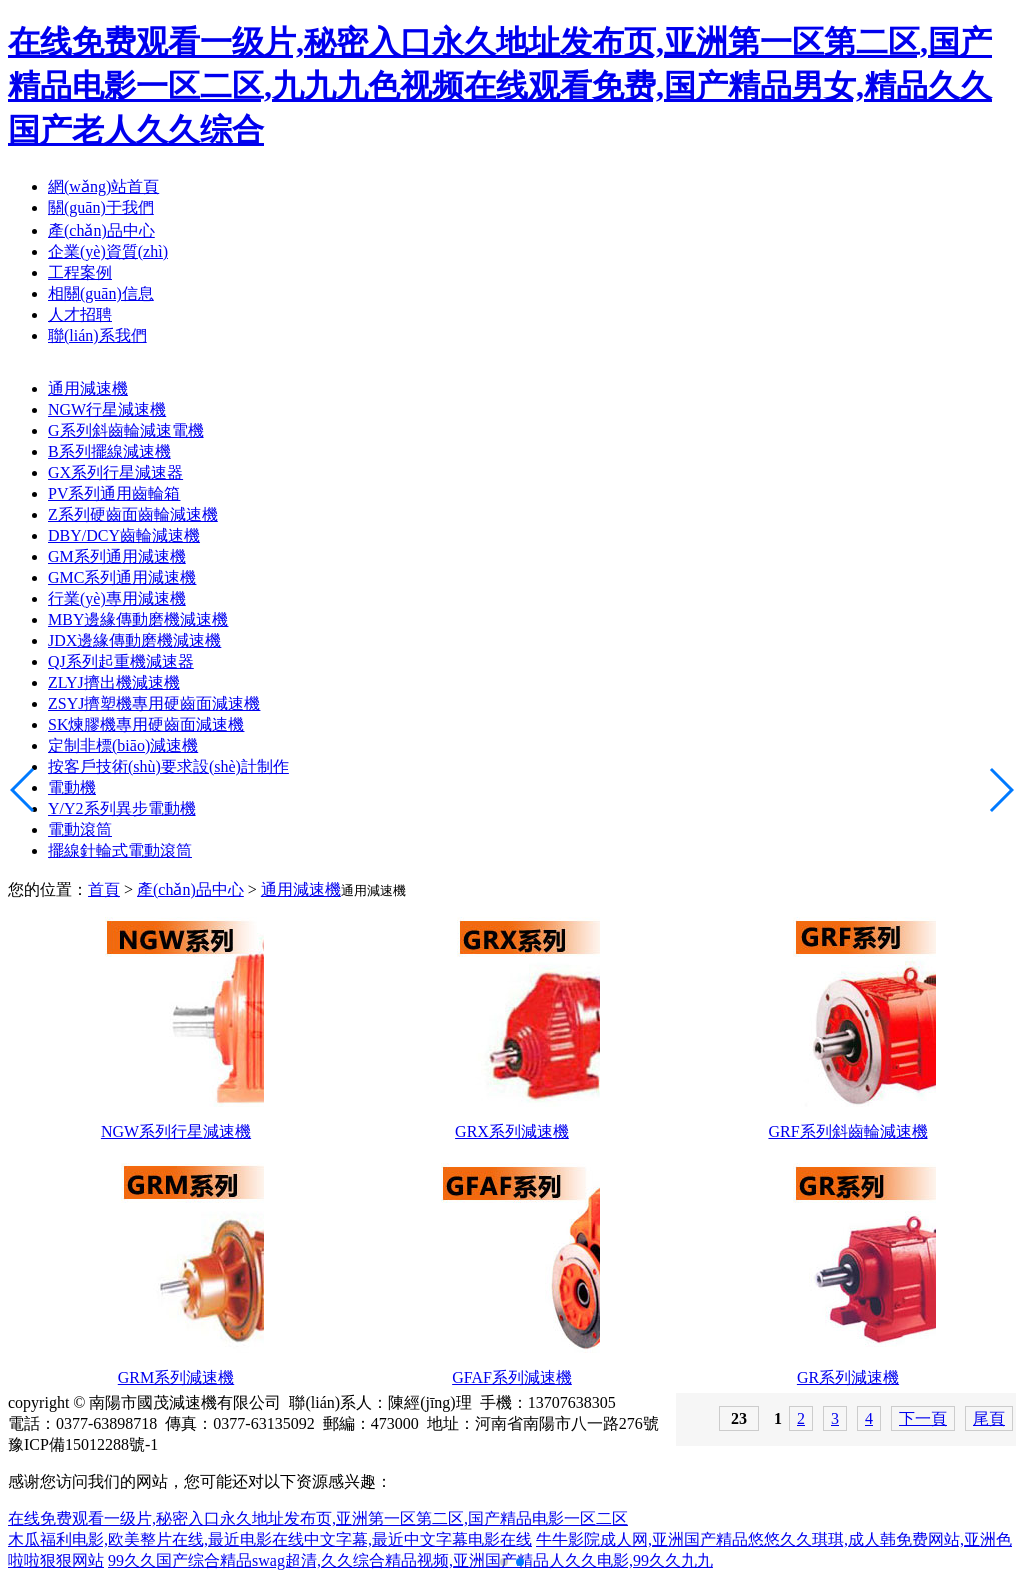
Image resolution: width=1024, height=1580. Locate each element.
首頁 (104, 889)
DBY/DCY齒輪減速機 (124, 535)
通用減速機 (88, 388)
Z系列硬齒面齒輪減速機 (133, 514)
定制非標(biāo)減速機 (123, 745)
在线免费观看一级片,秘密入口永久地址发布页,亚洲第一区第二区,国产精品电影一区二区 (318, 1518)
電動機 (72, 787)
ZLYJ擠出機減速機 (114, 682)
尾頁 (989, 1418)
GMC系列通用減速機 (122, 577)
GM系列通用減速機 (117, 556)
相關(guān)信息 (101, 293)
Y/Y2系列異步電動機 (122, 808)
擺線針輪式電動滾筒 (120, 850)
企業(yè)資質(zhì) (108, 251)
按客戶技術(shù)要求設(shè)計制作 (168, 766)
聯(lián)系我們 (97, 335)
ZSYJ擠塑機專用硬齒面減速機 (154, 703)
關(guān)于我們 (101, 207)
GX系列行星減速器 (115, 472)
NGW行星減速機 (107, 409)
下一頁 (923, 1418)
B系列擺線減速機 (109, 451)
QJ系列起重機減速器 (121, 661)
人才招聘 (80, 314)
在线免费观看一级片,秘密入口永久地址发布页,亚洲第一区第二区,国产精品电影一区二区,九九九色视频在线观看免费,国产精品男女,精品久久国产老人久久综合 (500, 86)
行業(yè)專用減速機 (117, 598)
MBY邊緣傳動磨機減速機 (138, 619)
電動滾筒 (80, 829)
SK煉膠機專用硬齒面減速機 (146, 724)
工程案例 (80, 272)
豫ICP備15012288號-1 (83, 1444)
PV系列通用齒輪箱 (114, 493)
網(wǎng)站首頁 (103, 186)
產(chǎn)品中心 (101, 230)
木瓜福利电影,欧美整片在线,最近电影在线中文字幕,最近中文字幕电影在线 (270, 1539)
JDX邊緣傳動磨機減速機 (134, 640)
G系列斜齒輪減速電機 (126, 430)
